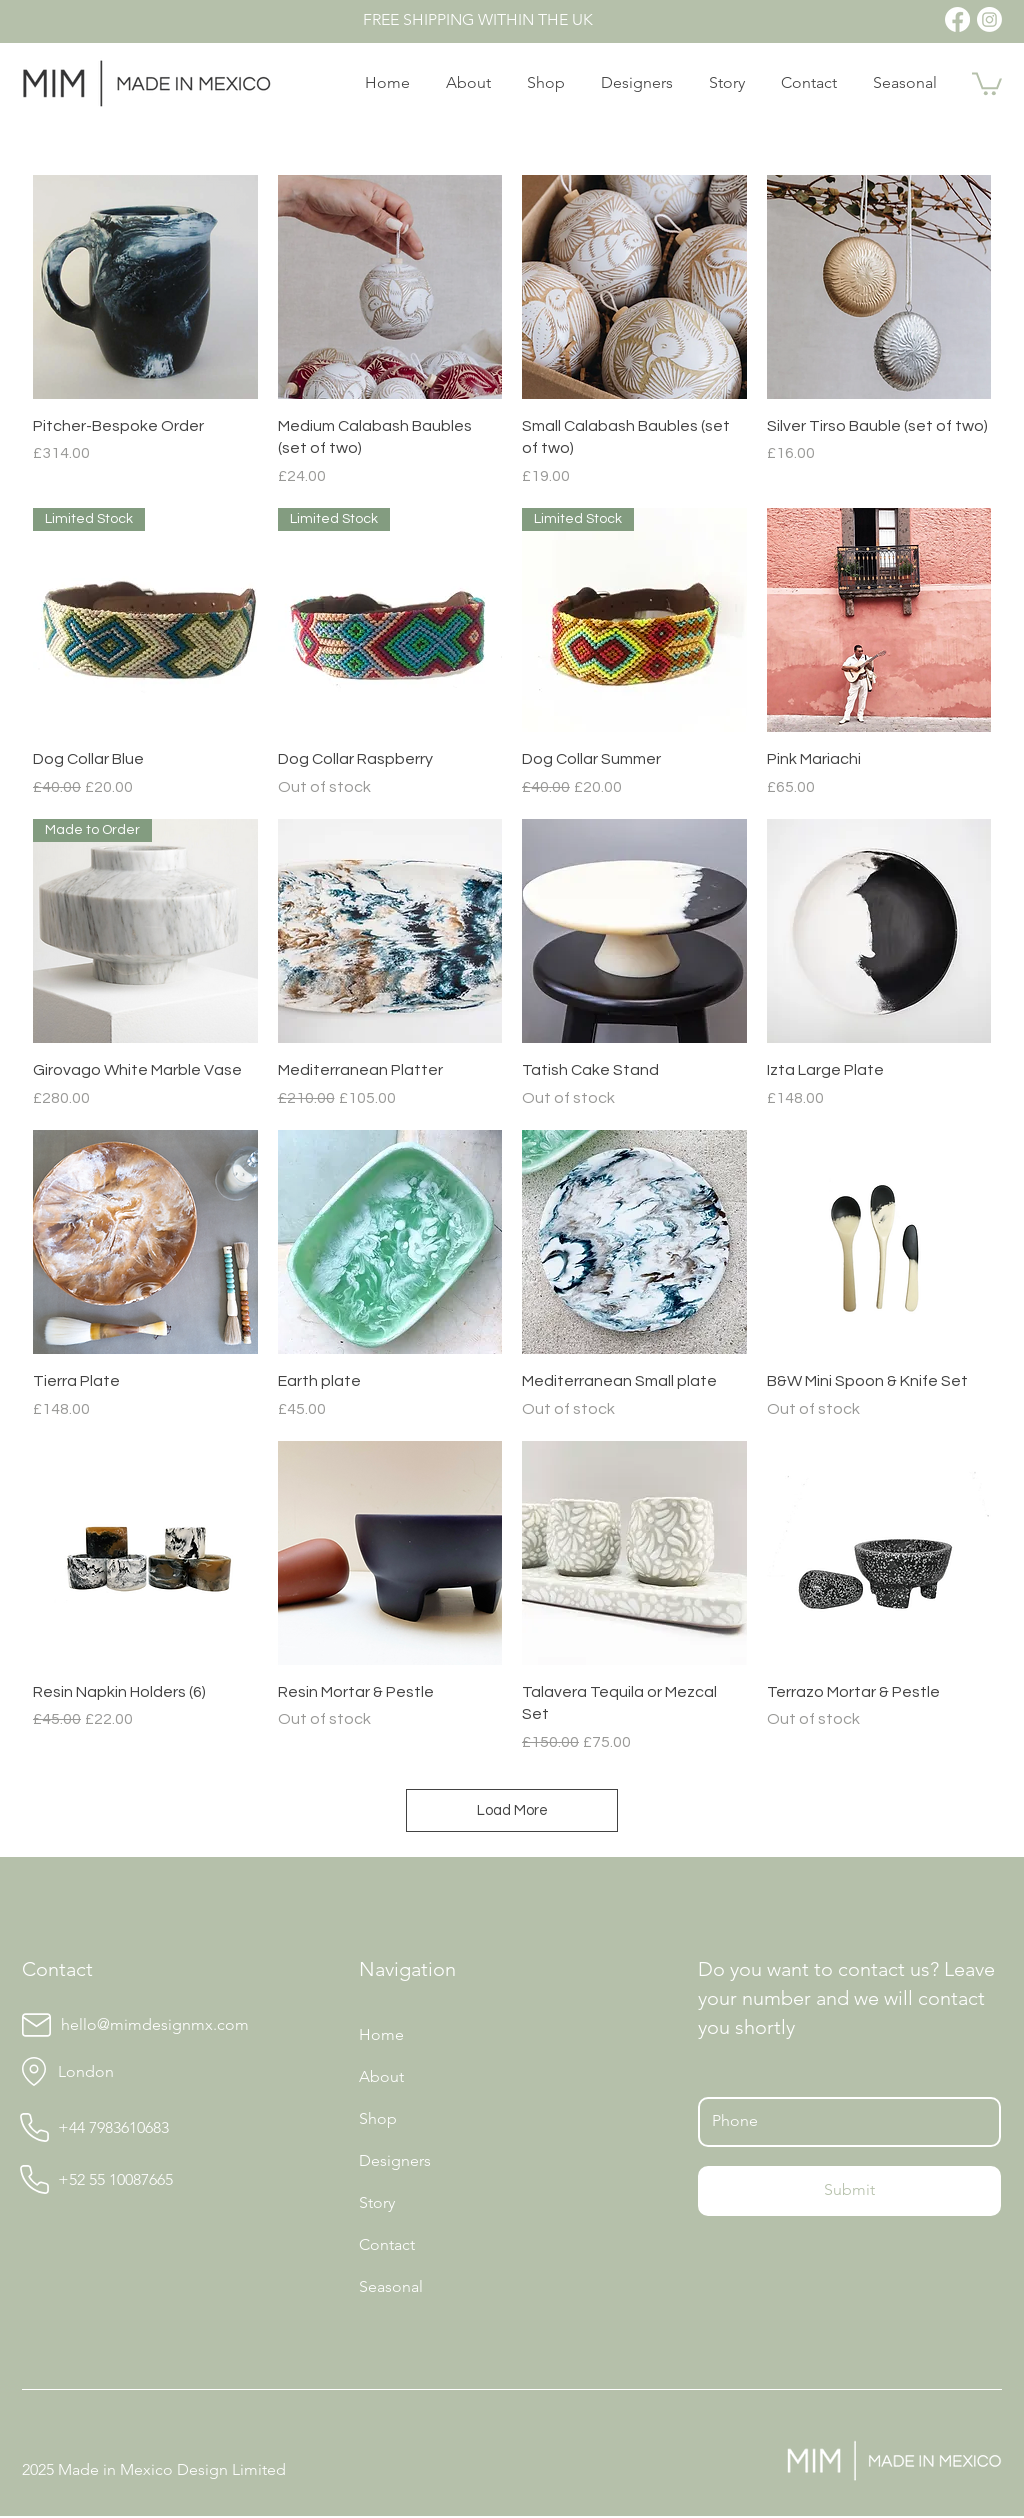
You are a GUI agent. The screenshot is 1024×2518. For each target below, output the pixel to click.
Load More (512, 1810)
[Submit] (849, 2191)
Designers (395, 2160)
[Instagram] (989, 19)
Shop (378, 2118)
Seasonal (391, 2286)
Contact (387, 2244)
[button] (987, 82)
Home (381, 2034)
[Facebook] (957, 19)
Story (377, 2202)
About (381, 2076)
